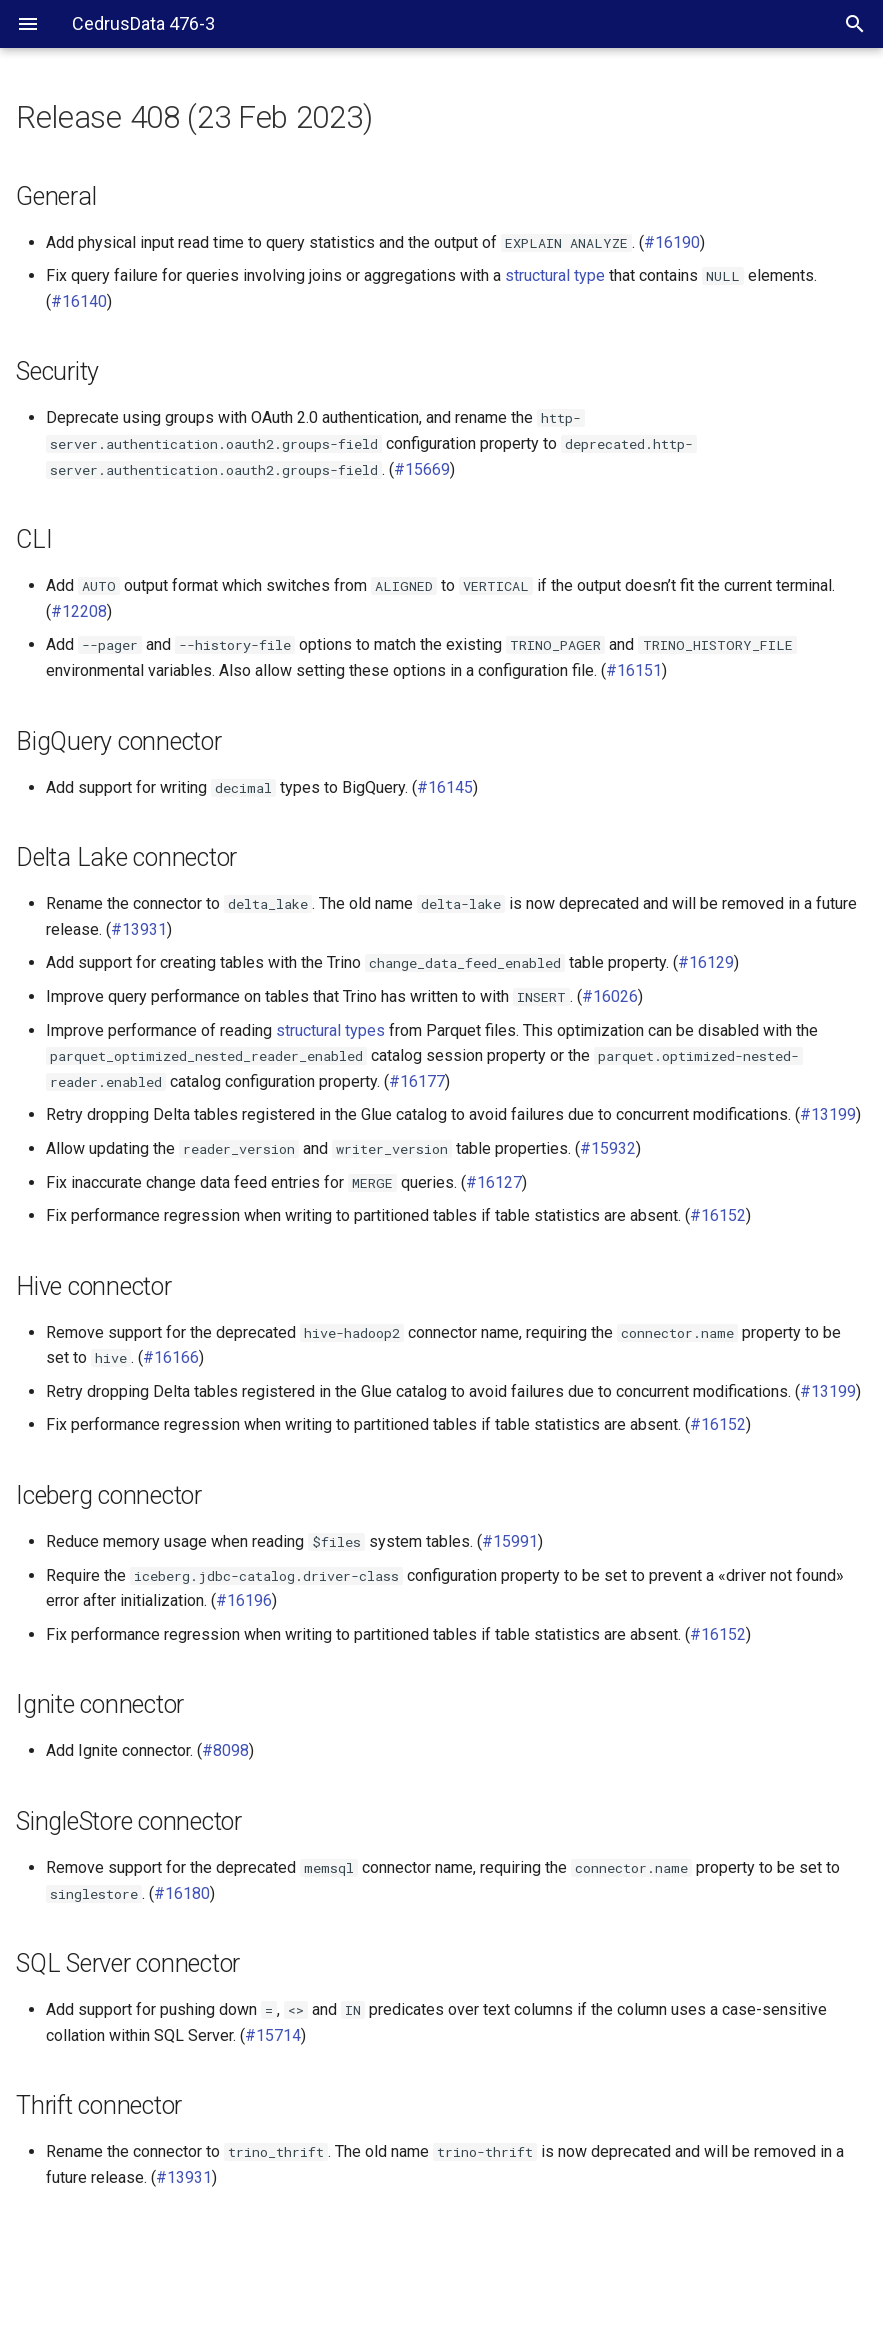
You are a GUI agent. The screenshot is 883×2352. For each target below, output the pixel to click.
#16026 (610, 996)
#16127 (494, 1182)
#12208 (79, 611)
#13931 (139, 929)
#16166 (171, 1357)
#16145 (445, 787)
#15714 (273, 2035)
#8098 (225, 1750)
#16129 (706, 962)
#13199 (828, 1114)
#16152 (718, 1215)
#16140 (79, 301)
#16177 (417, 1081)
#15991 (510, 1541)
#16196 (244, 1600)
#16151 (634, 670)
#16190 (672, 242)
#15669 (422, 469)
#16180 (182, 1893)
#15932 (608, 1148)
